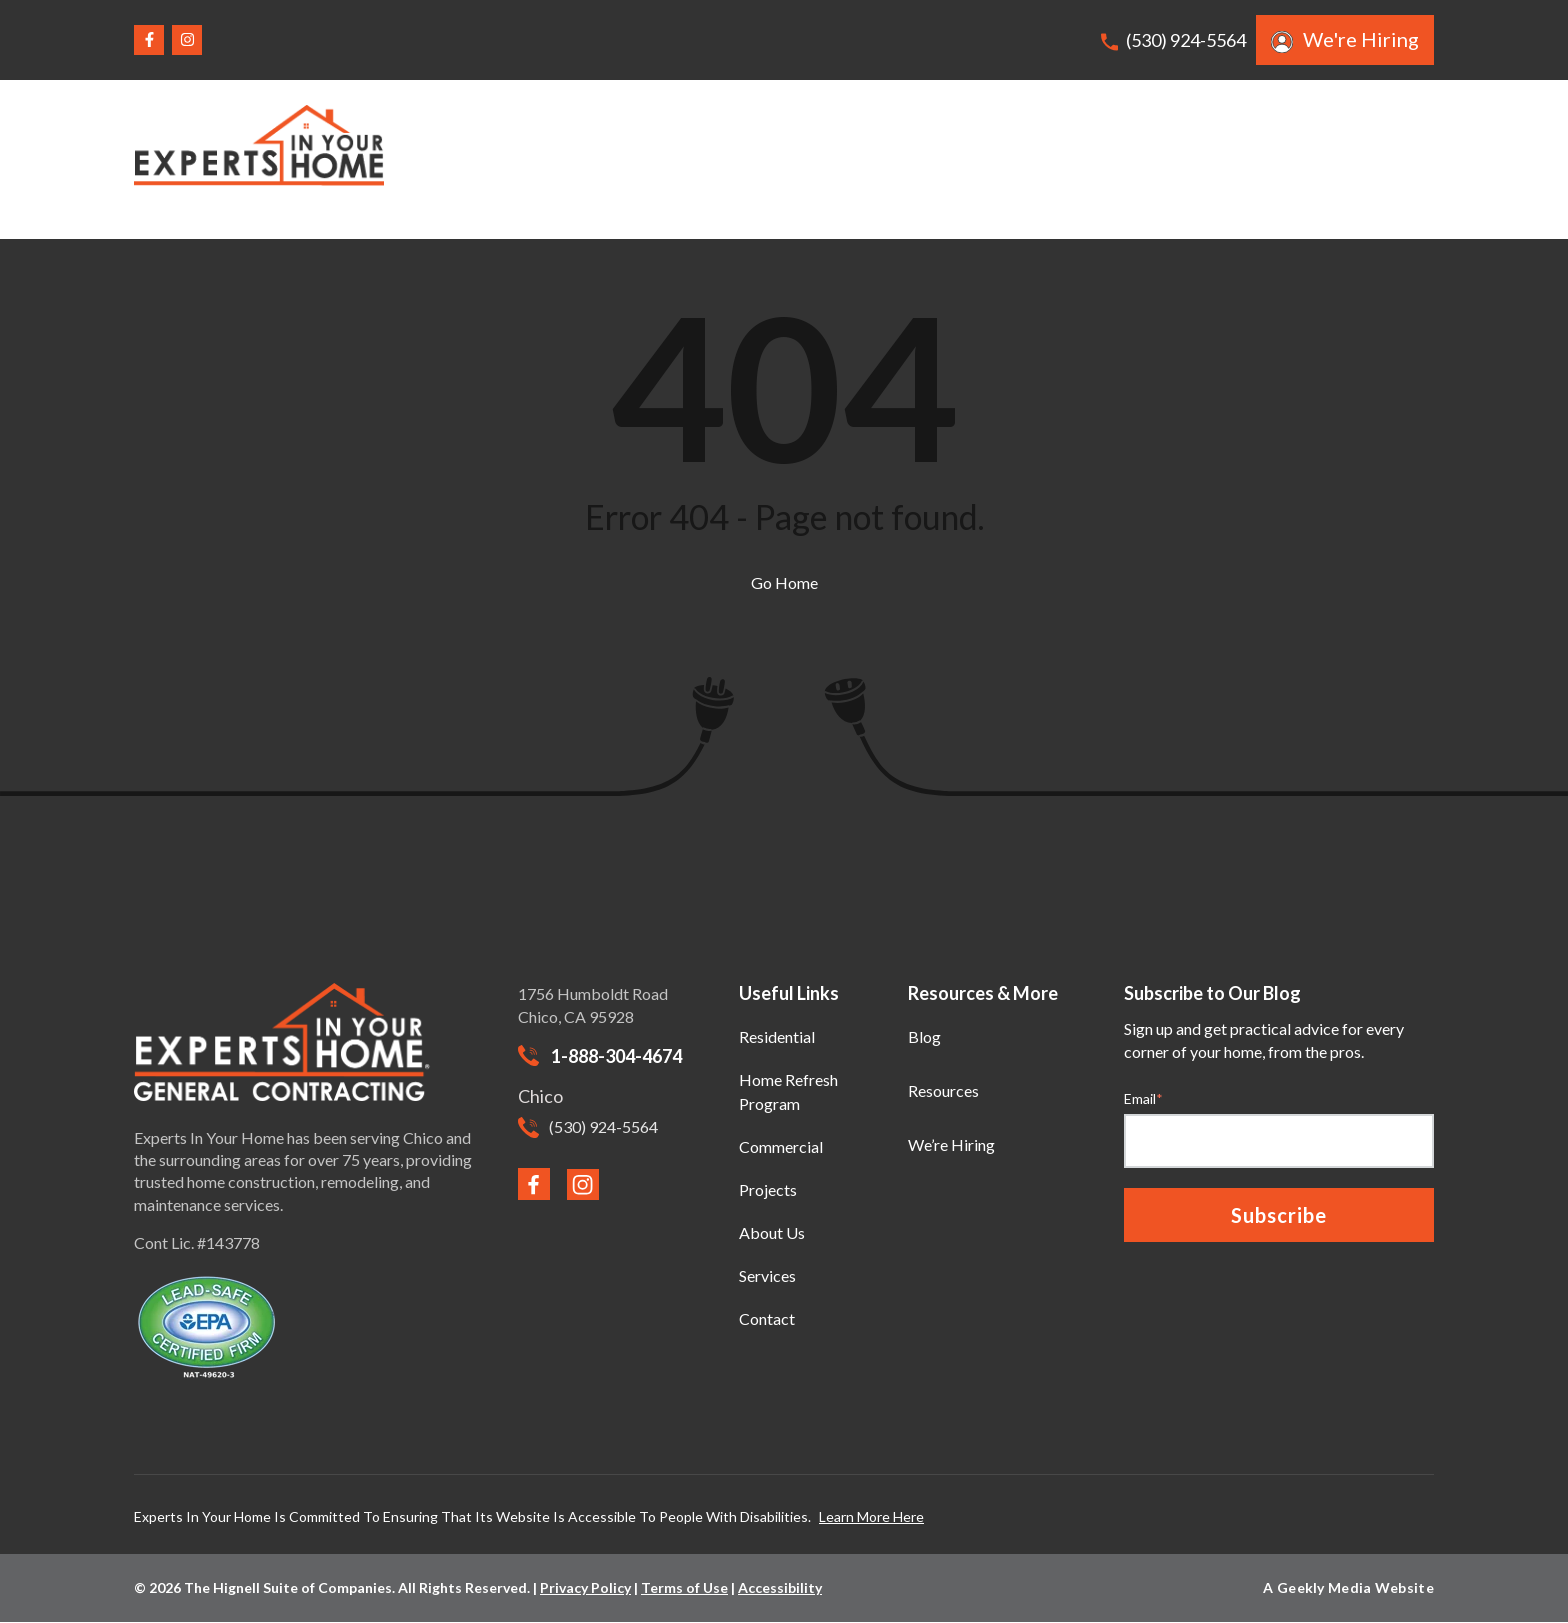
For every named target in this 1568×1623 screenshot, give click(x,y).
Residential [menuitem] (777, 1036)
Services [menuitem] (767, 1275)
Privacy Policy (585, 1587)
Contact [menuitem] (767, 1318)
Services (1081, 158)
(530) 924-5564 (1173, 40)
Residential (720, 158)
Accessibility (780, 1587)
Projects (973, 158)
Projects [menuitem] (768, 1189)
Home (609, 158)
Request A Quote (1354, 158)
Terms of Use (684, 1587)
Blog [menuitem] (924, 1036)
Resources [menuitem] (943, 1090)
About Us (1194, 158)
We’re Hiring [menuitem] (951, 1144)
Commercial (851, 158)
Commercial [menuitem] (781, 1146)
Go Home (784, 582)
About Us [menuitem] (772, 1232)
